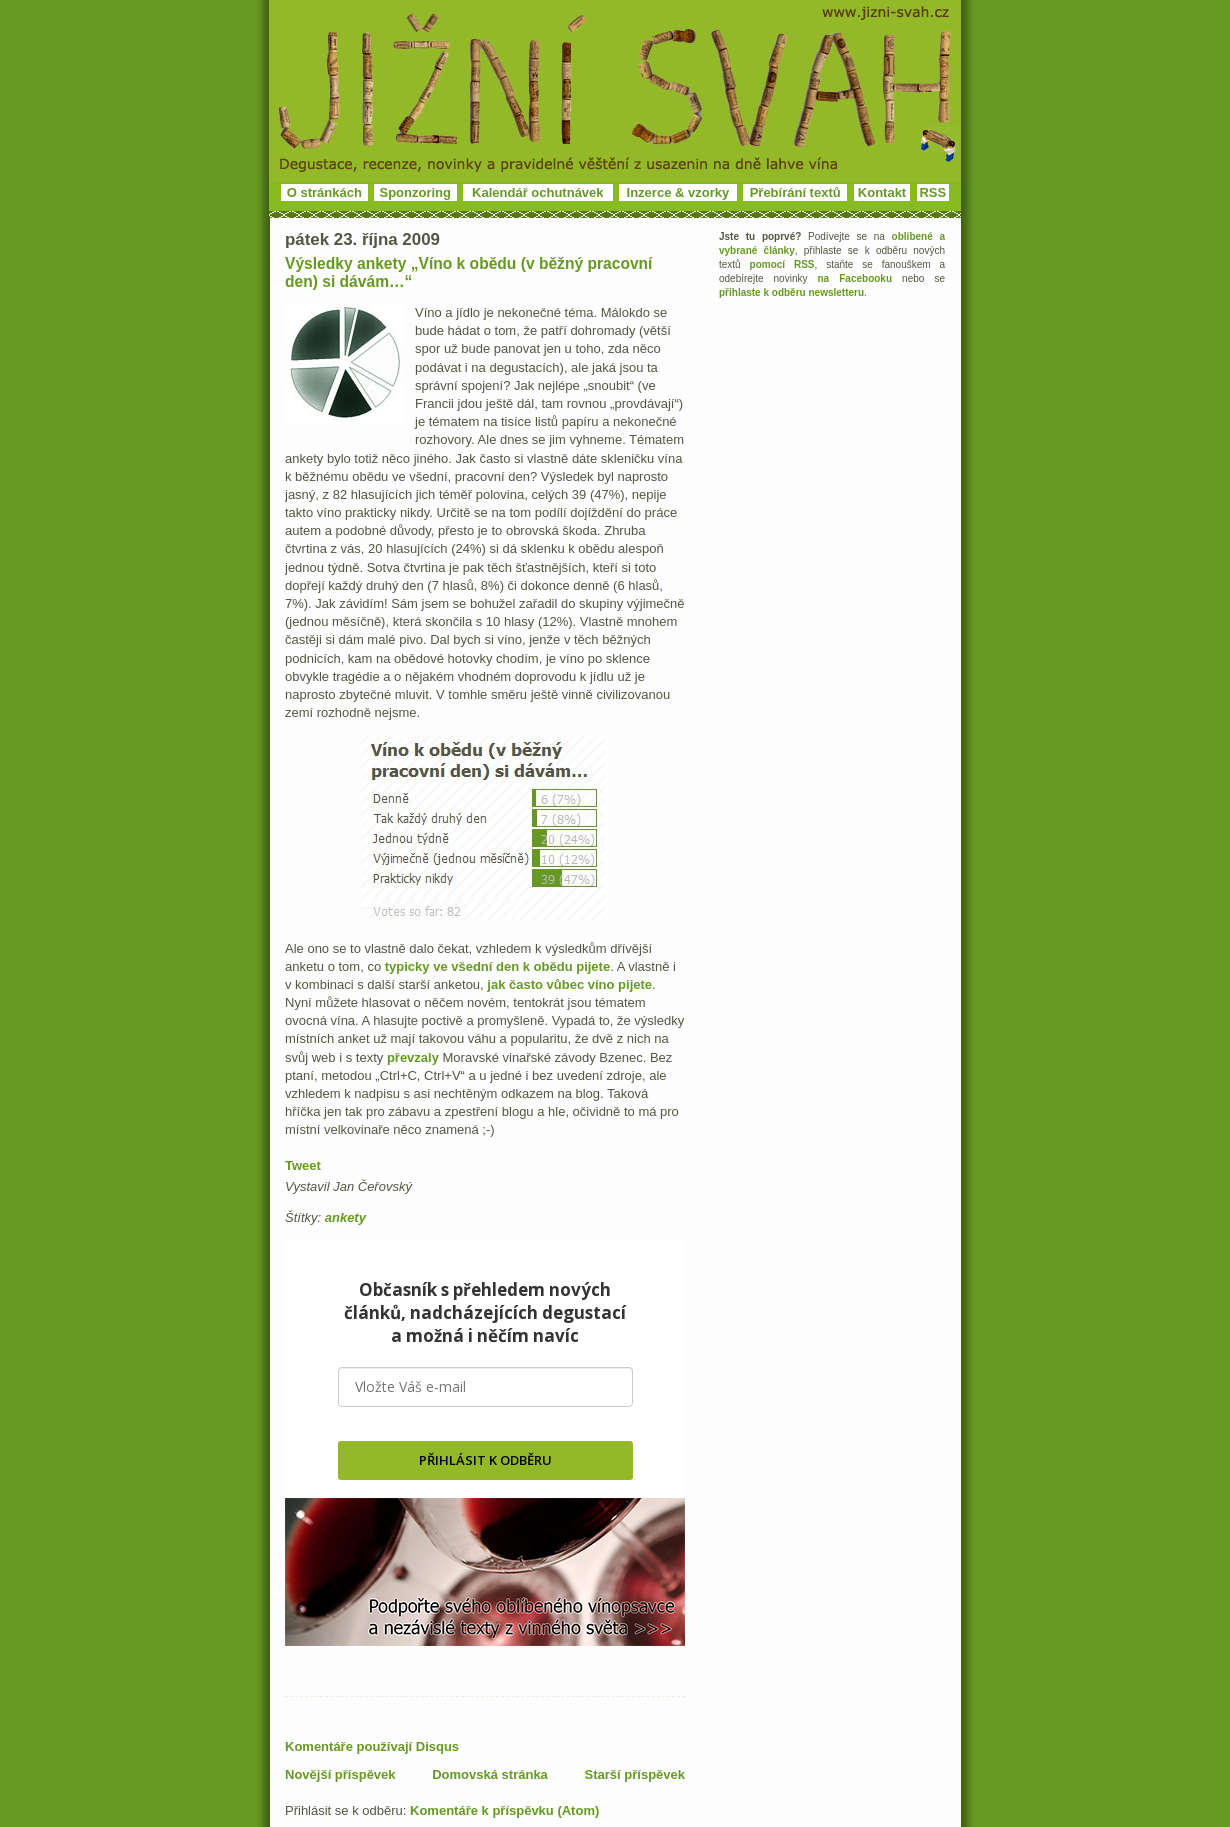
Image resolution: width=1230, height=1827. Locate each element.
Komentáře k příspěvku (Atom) (504, 1810)
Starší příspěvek (635, 1774)
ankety (345, 1217)
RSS (932, 192)
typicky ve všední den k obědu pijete (497, 966)
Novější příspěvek (340, 1774)
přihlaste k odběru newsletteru (791, 292)
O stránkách (324, 192)
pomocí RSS (782, 264)
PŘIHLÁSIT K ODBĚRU (485, 1460)
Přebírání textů (795, 192)
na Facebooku (855, 278)
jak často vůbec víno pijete (569, 984)
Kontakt (882, 192)
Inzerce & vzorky (678, 192)
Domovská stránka (490, 1774)
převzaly (413, 1057)
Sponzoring (416, 192)
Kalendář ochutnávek (538, 192)
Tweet (303, 1165)
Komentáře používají (372, 1746)
